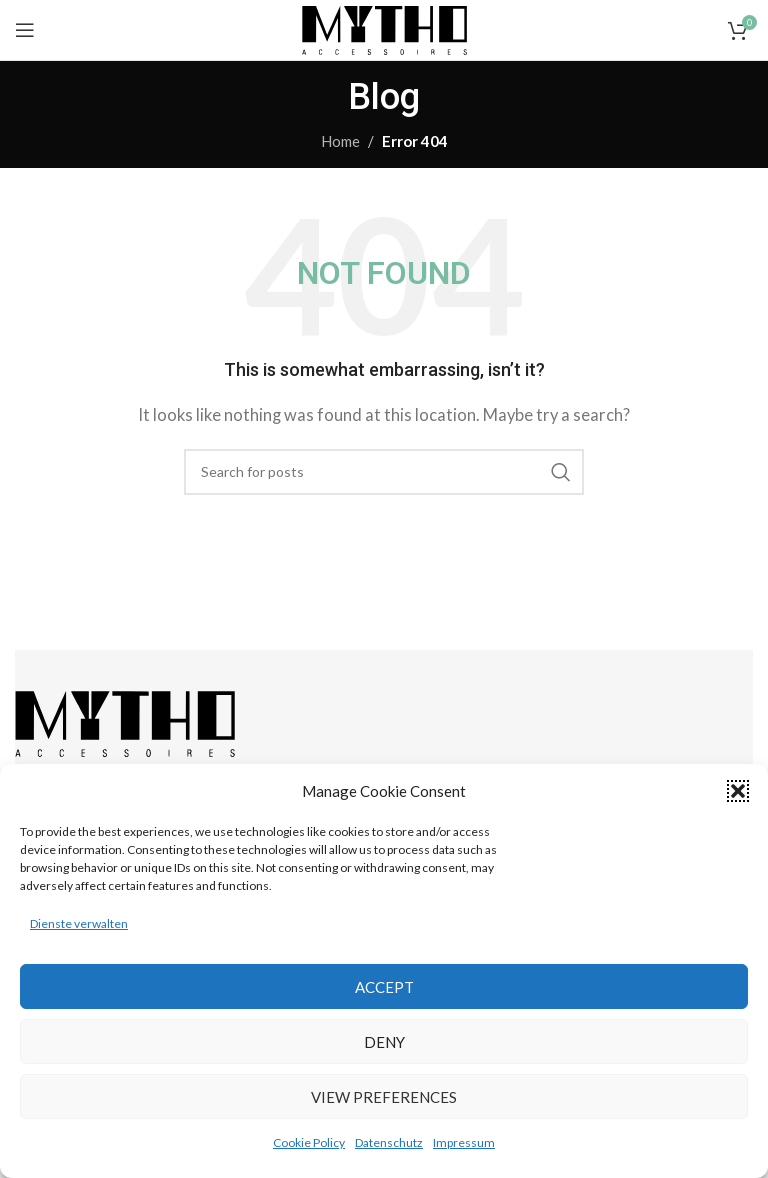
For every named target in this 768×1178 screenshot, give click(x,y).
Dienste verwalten (79, 923)
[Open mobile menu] (25, 30)
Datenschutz (389, 1142)
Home (340, 141)
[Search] (384, 472)
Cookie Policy (309, 1142)
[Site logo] (384, 28)
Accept (384, 987)
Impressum (464, 1142)
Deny (384, 1042)
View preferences (384, 1097)
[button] (738, 791)
